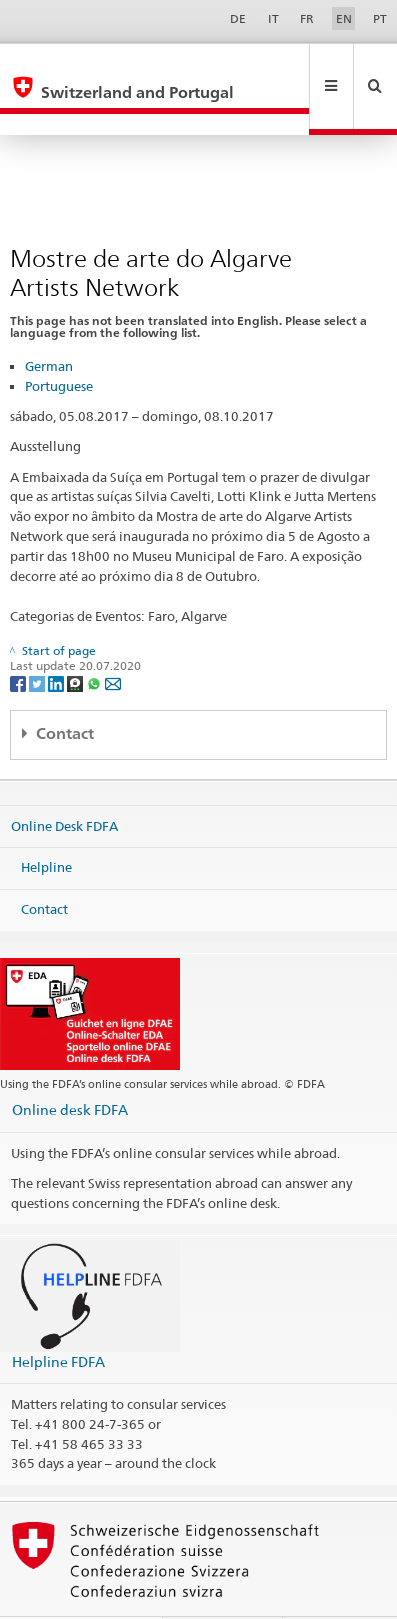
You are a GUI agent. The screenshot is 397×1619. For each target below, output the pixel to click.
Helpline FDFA (58, 1318)
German (49, 323)
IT (273, 18)
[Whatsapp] (95, 639)
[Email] (113, 639)
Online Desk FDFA (64, 783)
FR (307, 18)
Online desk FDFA (70, 1066)
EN (344, 18)
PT (380, 18)
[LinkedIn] (57, 639)
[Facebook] (19, 639)
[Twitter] (38, 639)
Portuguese (59, 343)
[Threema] (76, 639)
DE (238, 18)
